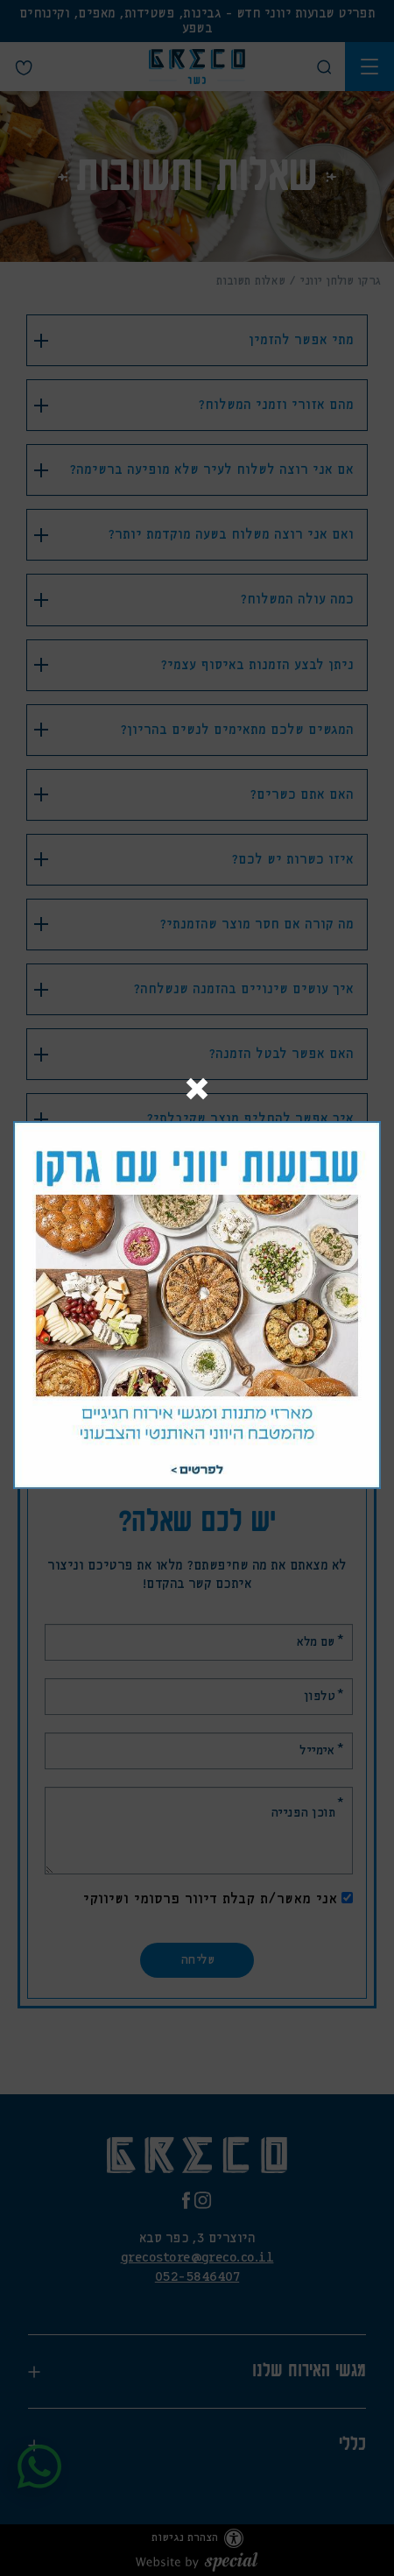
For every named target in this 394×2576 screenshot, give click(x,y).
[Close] (197, 1091)
